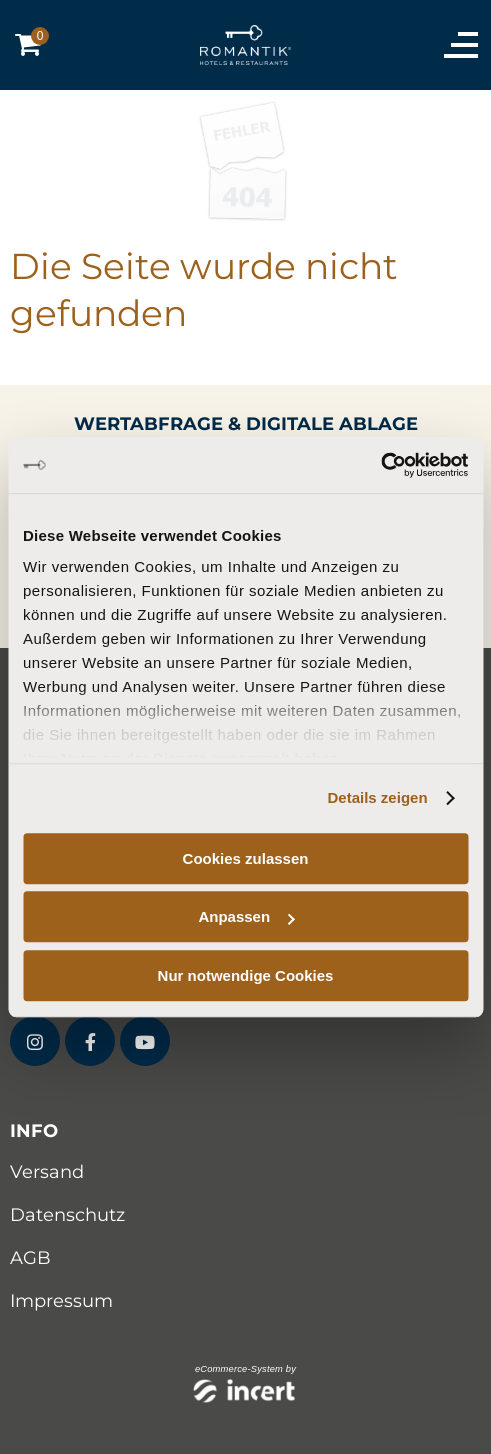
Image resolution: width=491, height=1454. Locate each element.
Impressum (61, 1301)
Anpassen (246, 916)
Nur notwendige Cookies (246, 975)
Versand (47, 1172)
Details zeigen (378, 797)
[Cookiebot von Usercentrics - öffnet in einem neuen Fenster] (380, 465)
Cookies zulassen (246, 858)
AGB (30, 1258)
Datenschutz (67, 1215)
